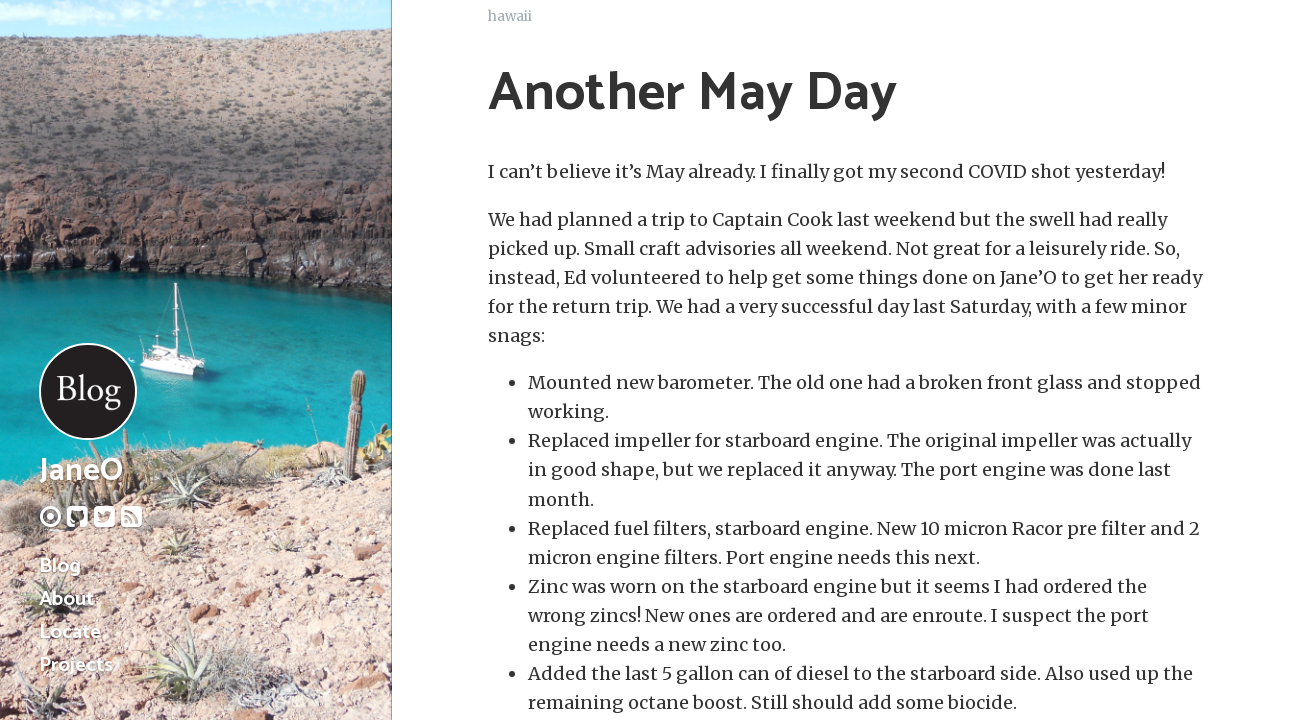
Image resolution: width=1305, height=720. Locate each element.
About (66, 599)
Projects (76, 665)
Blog (60, 566)
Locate (70, 632)
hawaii (510, 16)
